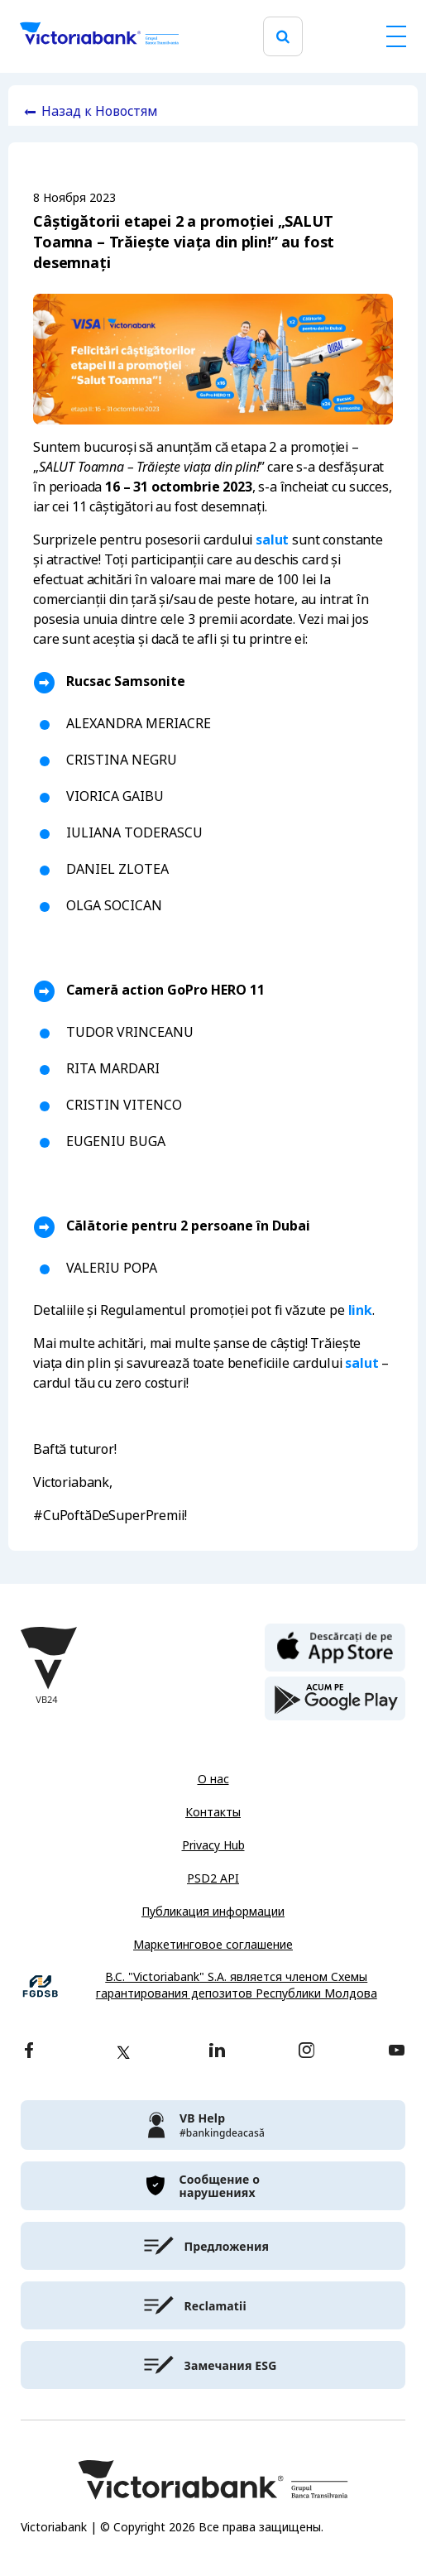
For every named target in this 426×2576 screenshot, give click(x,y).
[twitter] (123, 2052)
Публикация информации (213, 1911)
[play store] (335, 1699)
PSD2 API (213, 1878)
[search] (283, 36)
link (360, 1310)
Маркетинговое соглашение (213, 1944)
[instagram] (306, 2052)
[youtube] (396, 2052)
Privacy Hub (213, 1845)
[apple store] (335, 1646)
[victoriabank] (213, 2125)
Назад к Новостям (99, 111)
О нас (213, 1779)
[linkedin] (217, 2052)
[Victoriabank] (99, 36)
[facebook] (29, 2052)
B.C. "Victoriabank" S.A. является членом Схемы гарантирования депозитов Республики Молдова (236, 1985)
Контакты (213, 1812)
